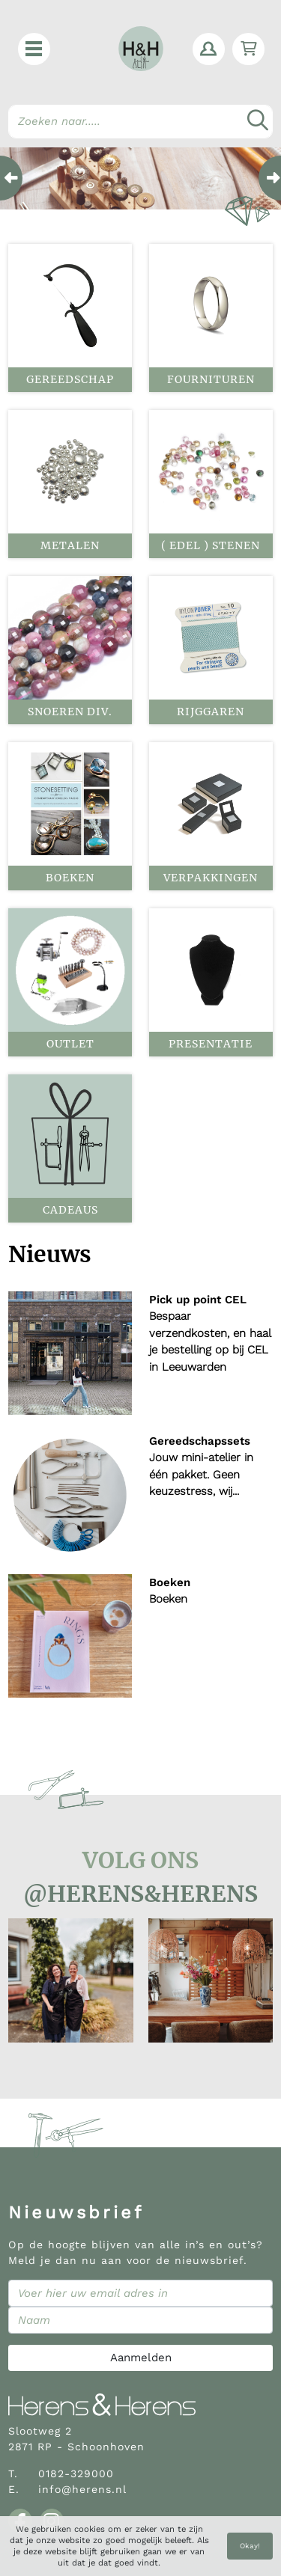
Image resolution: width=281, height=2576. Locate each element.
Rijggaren (210, 711)
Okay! (250, 2546)
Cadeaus (70, 1210)
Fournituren (211, 379)
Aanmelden (141, 2357)
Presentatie (211, 1043)
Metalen (70, 545)
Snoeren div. (70, 711)
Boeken (70, 877)
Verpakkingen (210, 877)
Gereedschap (70, 379)
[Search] (140, 121)
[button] (34, 49)
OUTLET (70, 1043)
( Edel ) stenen (210, 545)
